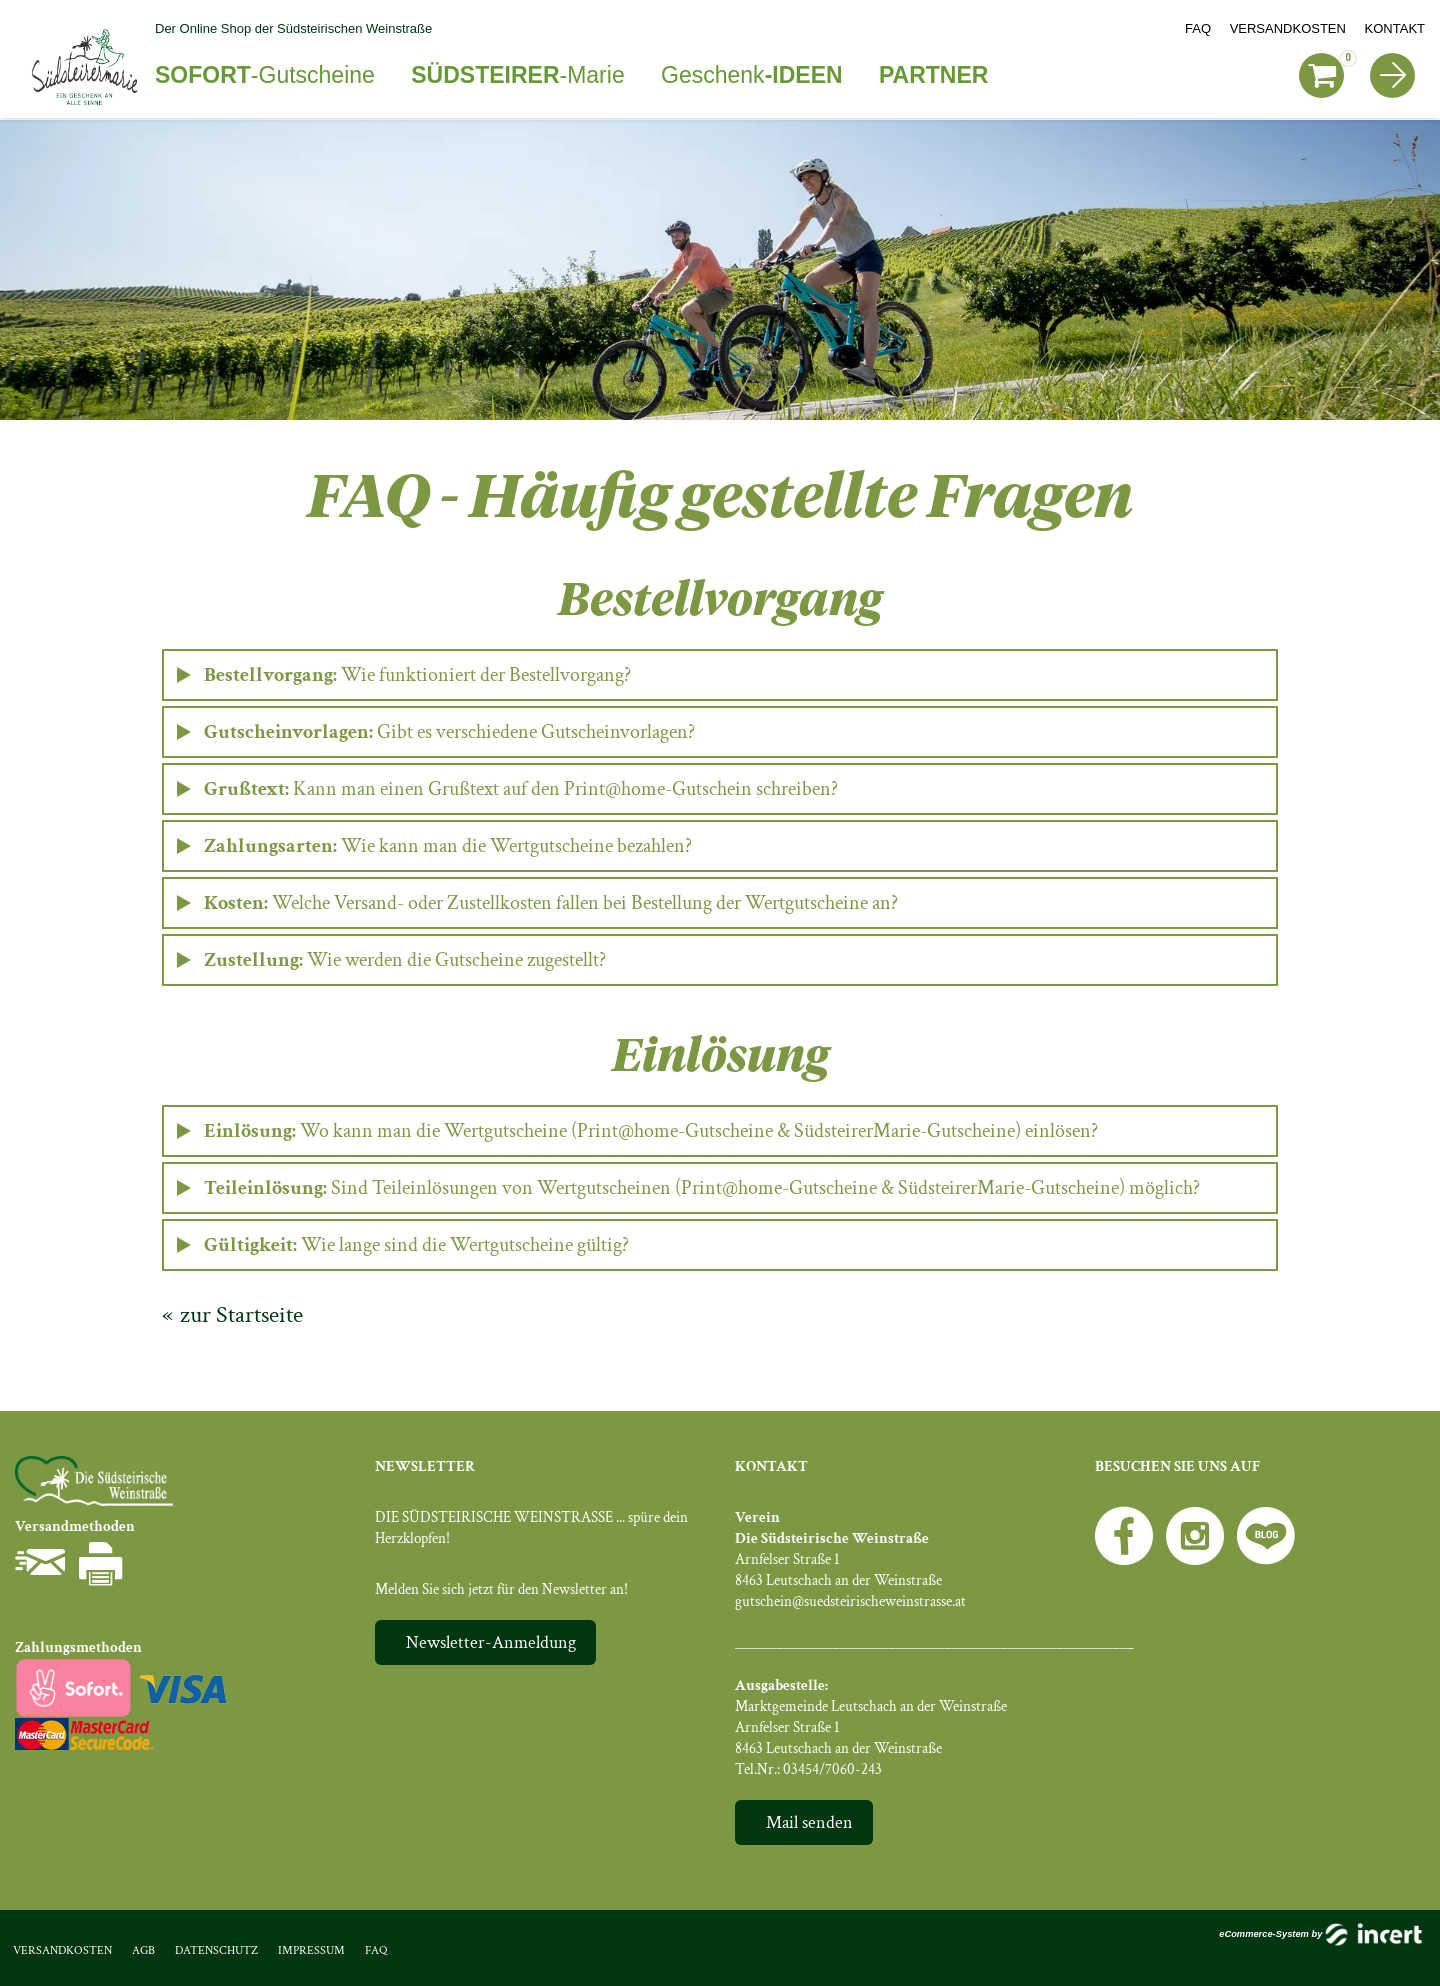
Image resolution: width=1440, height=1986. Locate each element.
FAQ (1198, 28)
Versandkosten (1288, 28)
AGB (143, 1950)
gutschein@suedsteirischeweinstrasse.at (850, 1601)
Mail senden (809, 1822)
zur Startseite (241, 1314)
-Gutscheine (265, 75)
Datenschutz (216, 1950)
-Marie (517, 75)
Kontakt (1395, 28)
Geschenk (752, 75)
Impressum (311, 1950)
